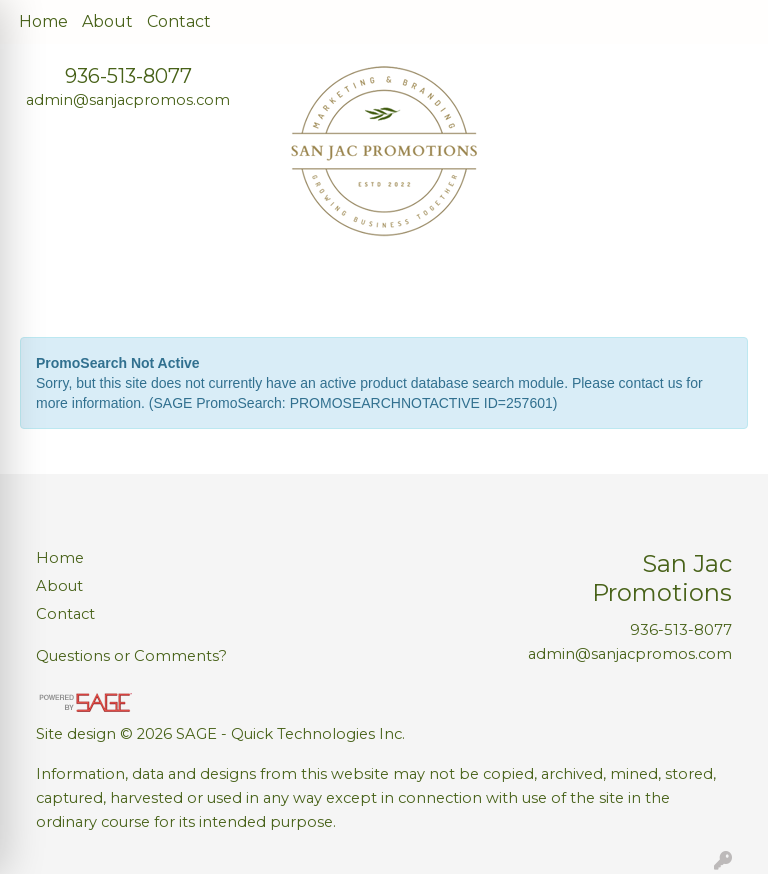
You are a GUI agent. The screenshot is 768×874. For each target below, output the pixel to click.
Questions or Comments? (131, 656)
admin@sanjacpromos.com (128, 100)
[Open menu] (728, 288)
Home (43, 21)
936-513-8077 (128, 76)
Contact (179, 21)
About (107, 21)
